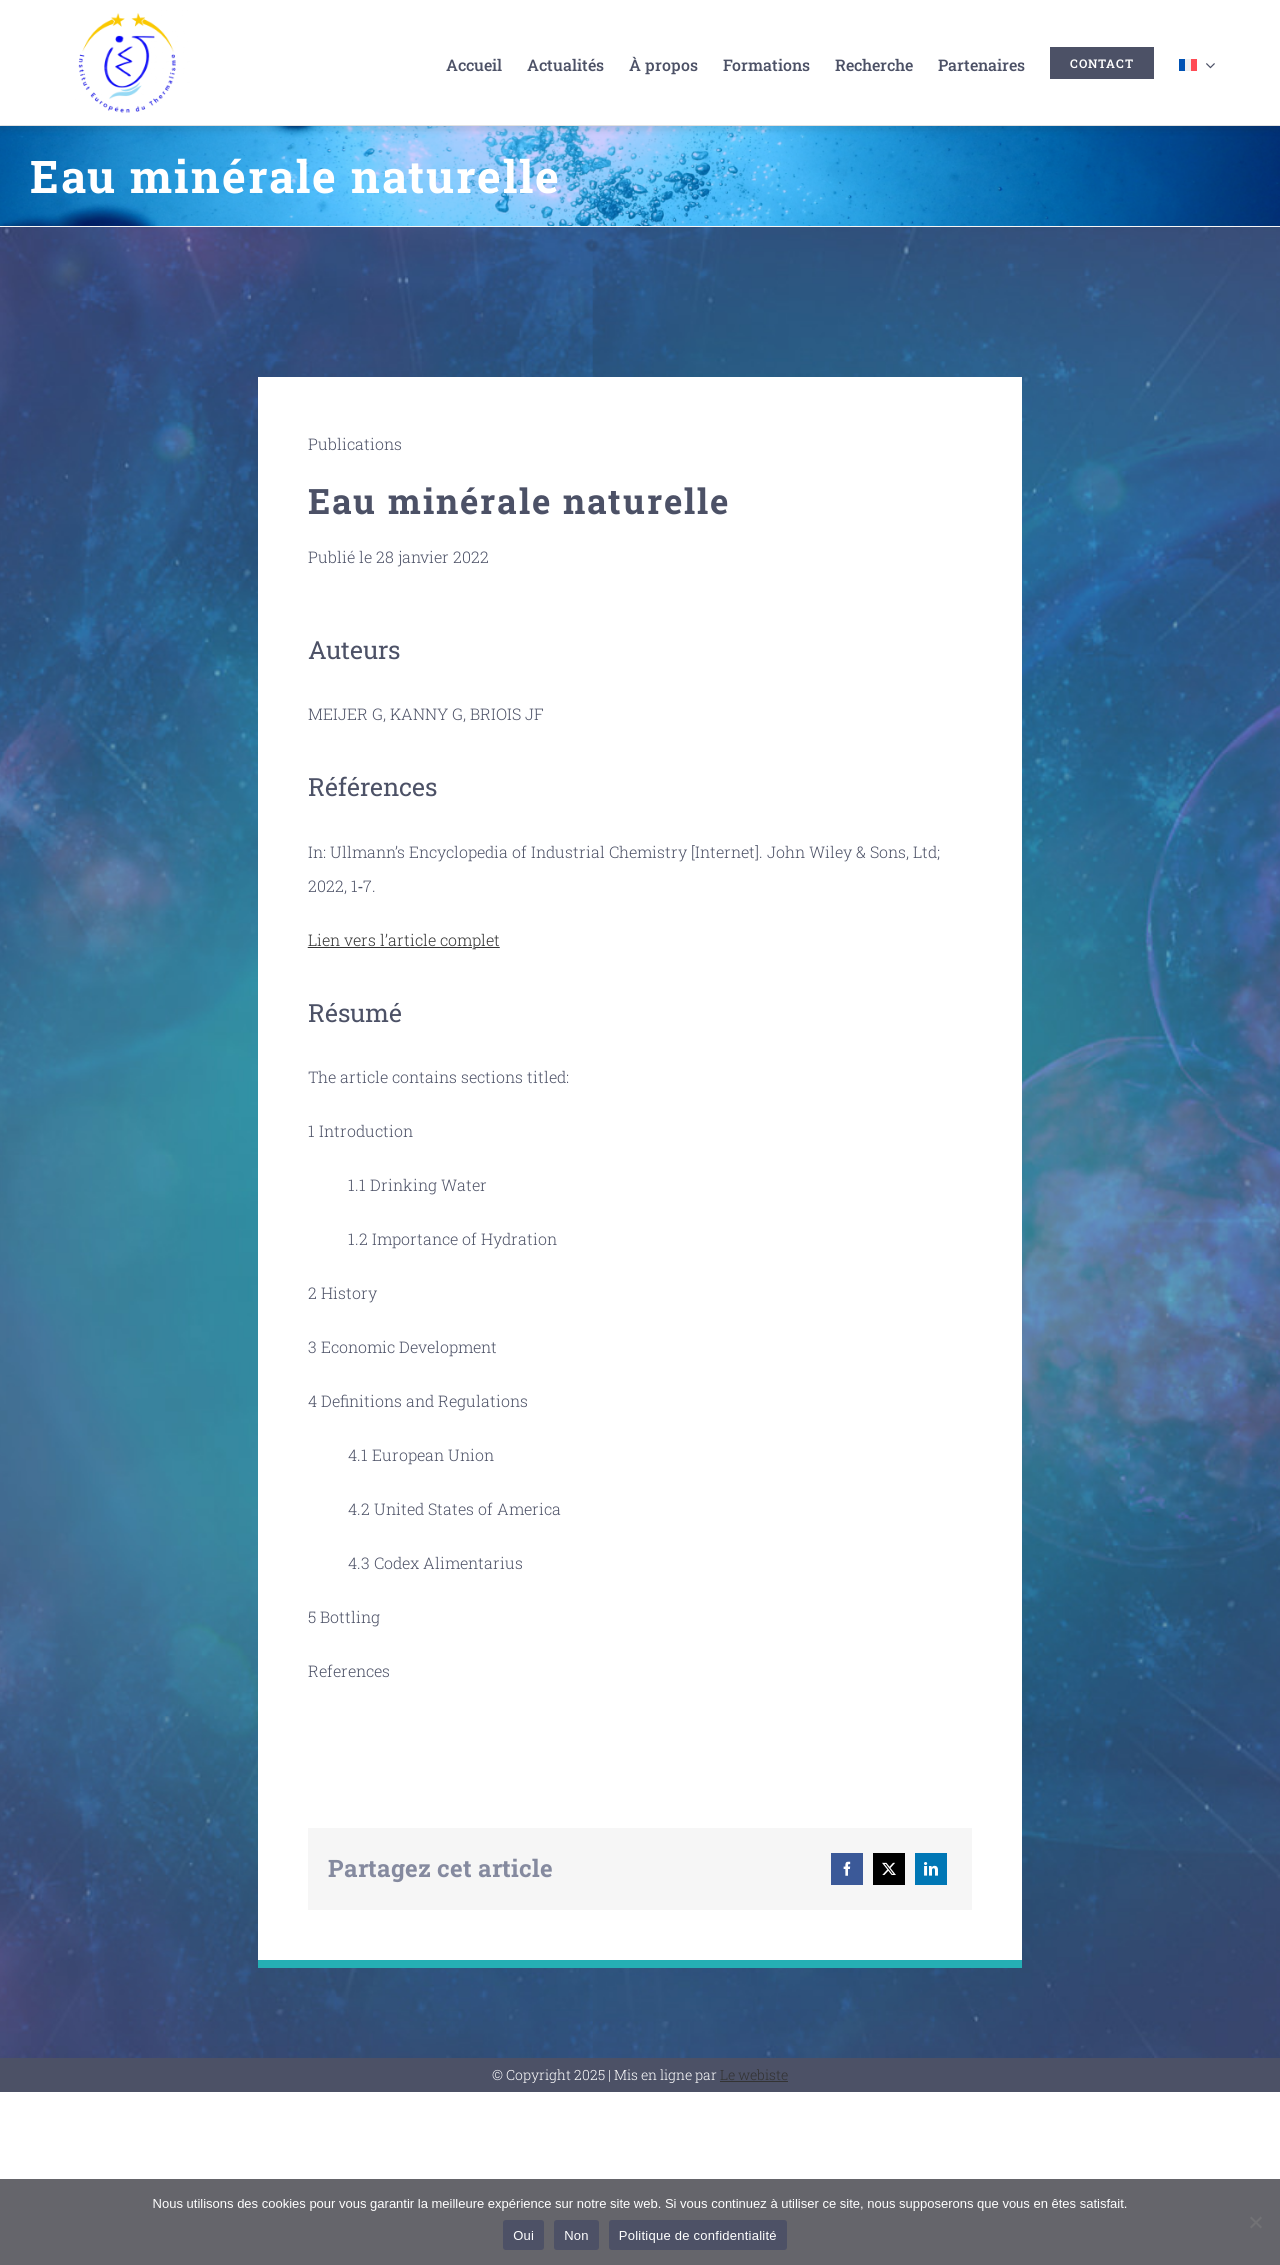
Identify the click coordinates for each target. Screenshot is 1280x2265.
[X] (889, 1869)
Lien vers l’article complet (404, 939)
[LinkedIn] (931, 1869)
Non (576, 2235)
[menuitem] (1197, 63)
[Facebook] (847, 1869)
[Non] (1255, 2222)
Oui (523, 2235)
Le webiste (754, 2074)
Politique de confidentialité (698, 2235)
